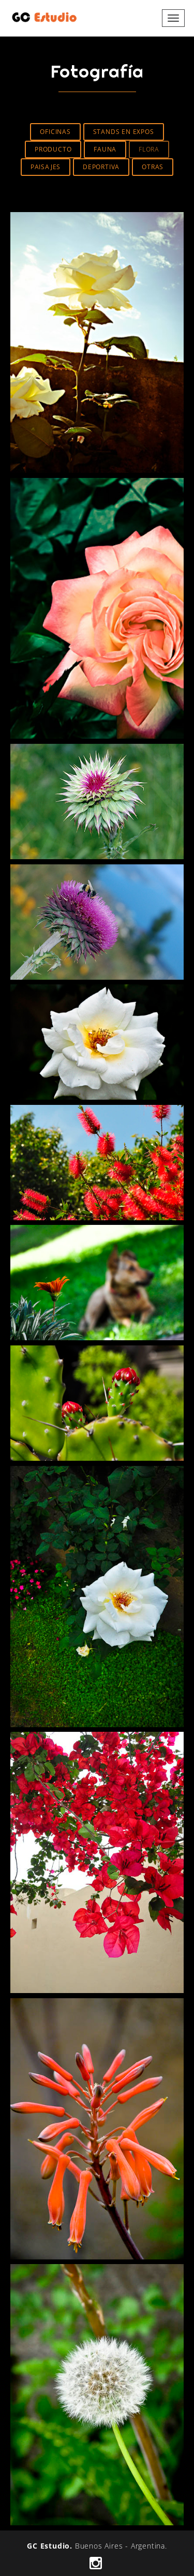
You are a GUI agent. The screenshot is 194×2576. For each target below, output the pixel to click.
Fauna (105, 149)
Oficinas (55, 131)
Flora (149, 149)
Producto (53, 149)
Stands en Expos (123, 131)
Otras (152, 166)
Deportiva (101, 166)
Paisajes (46, 166)
